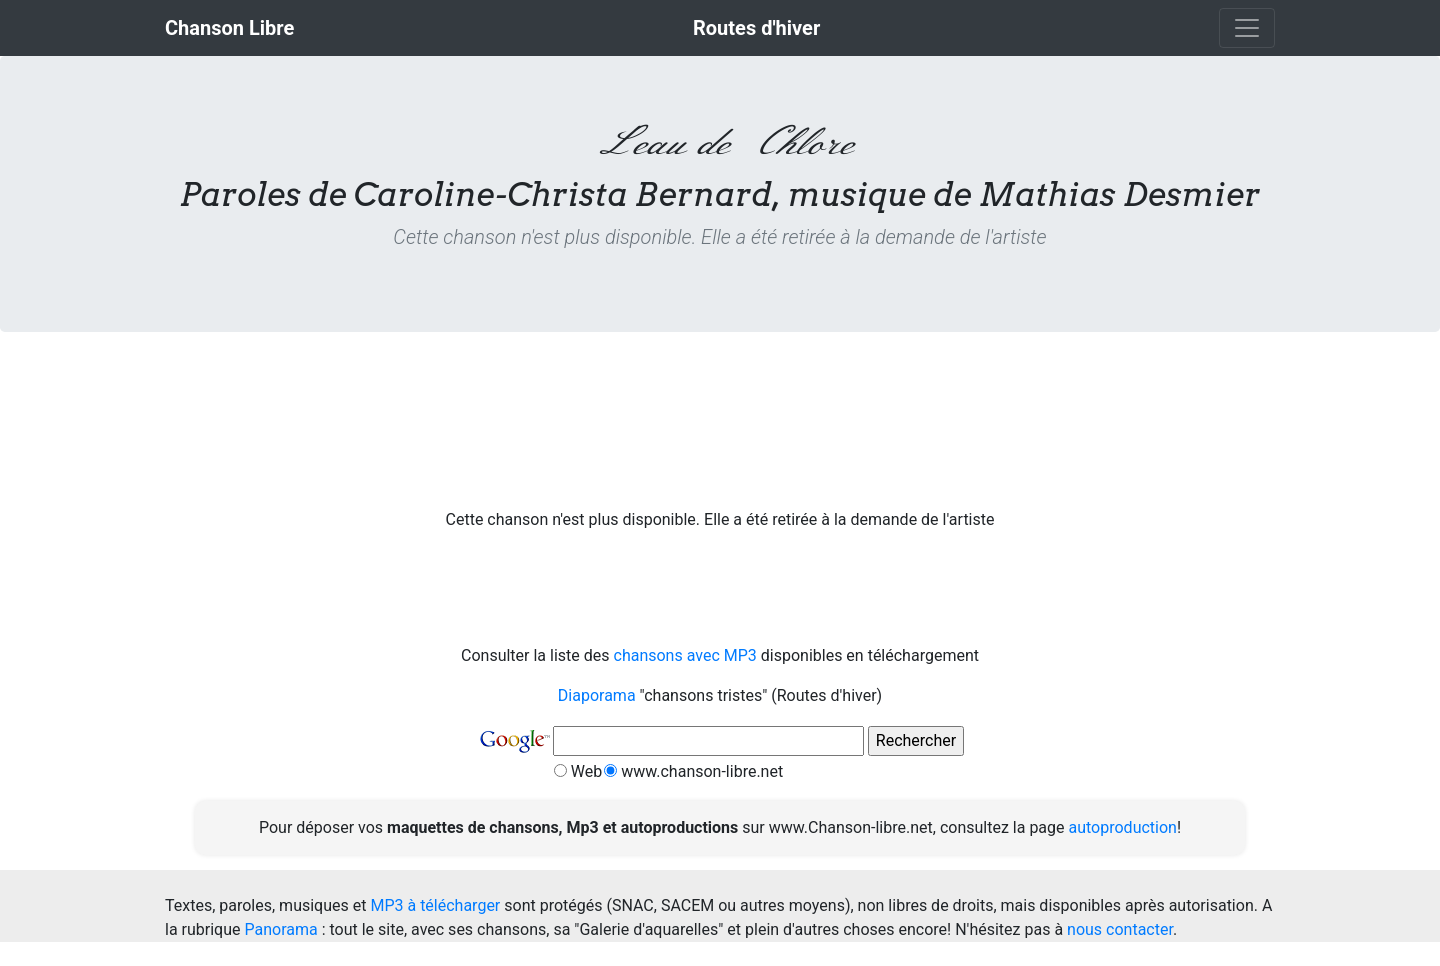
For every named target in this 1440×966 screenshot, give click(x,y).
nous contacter (1120, 929)
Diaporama (597, 695)
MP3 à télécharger (435, 905)
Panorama (280, 929)
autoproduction (1123, 827)
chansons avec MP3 (685, 655)
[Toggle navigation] (1247, 28)
